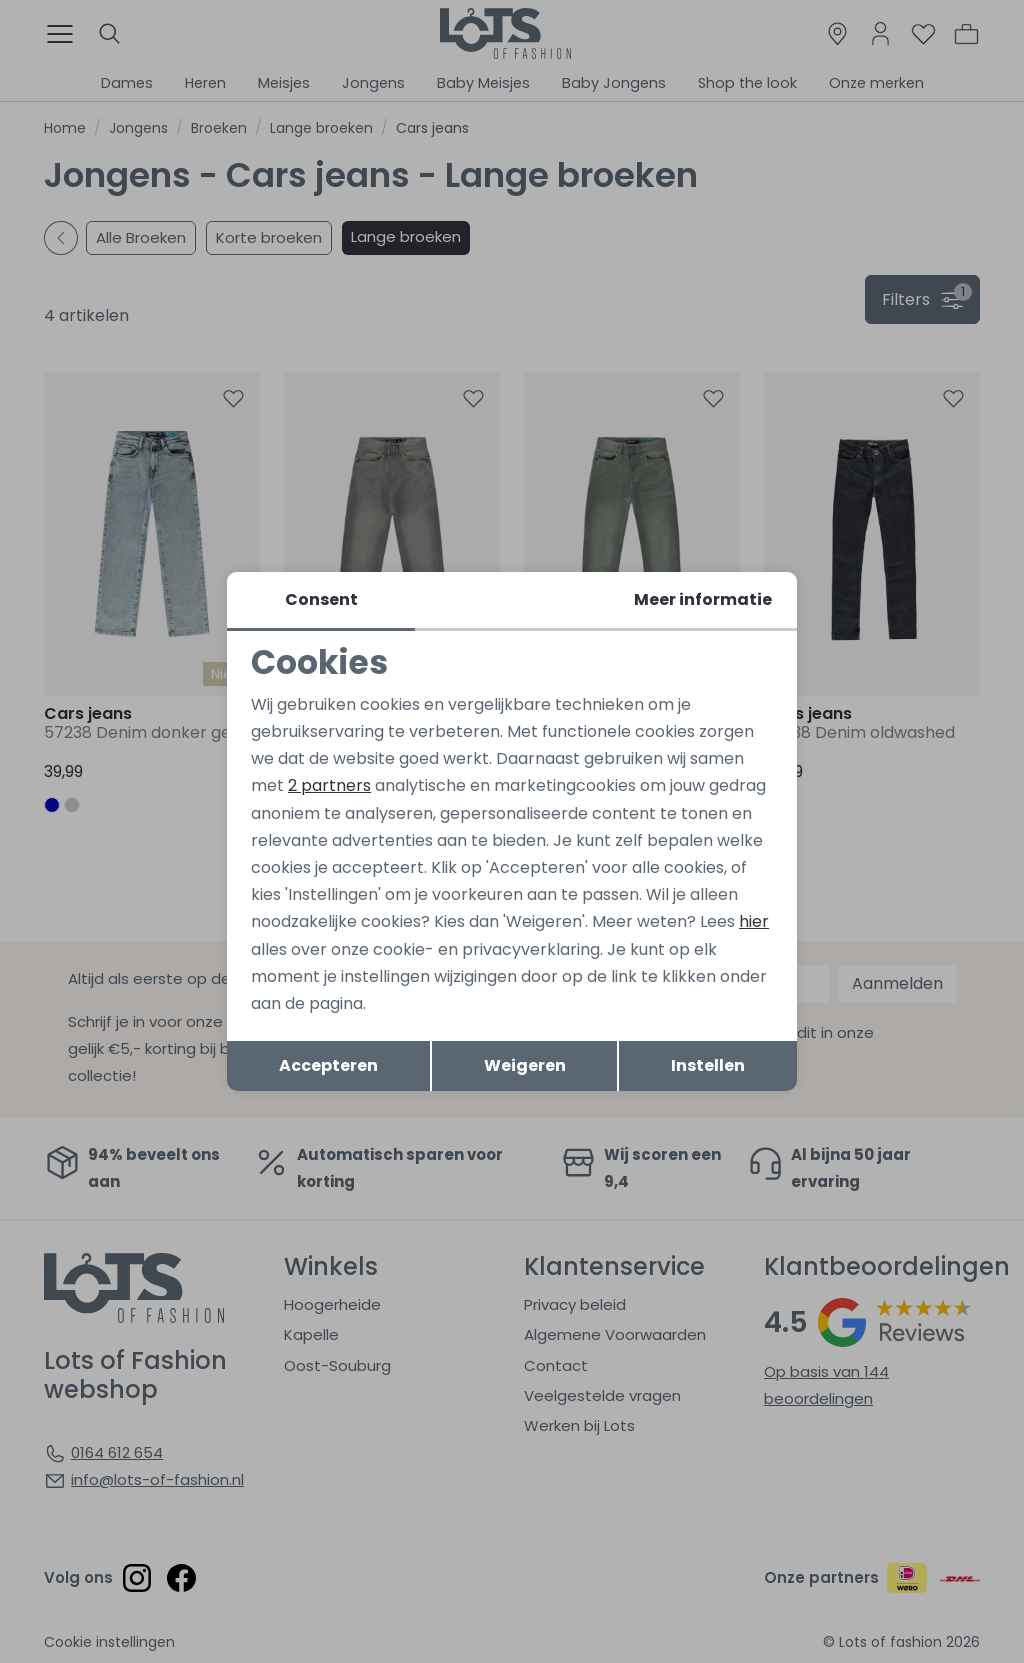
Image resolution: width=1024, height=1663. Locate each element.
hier (754, 921)
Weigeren (525, 1065)
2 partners (329, 785)
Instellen (708, 1065)
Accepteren (328, 1065)
